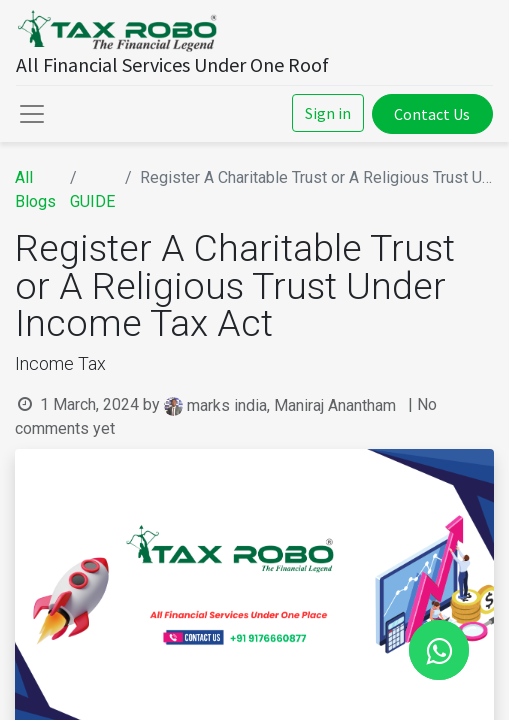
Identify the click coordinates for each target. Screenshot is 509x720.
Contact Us (432, 114)
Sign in (328, 113)
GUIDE (92, 201)
